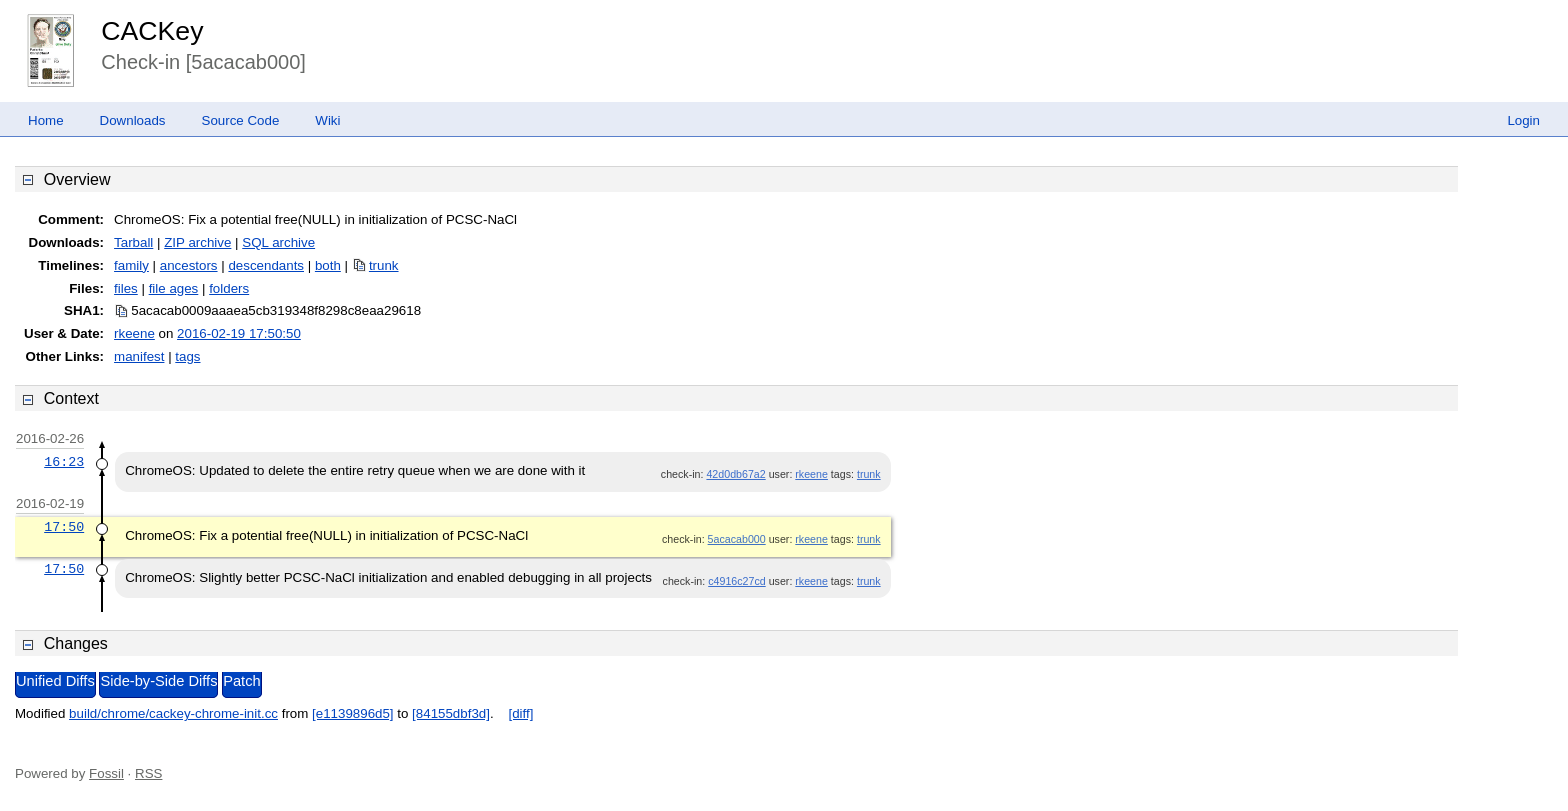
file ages (174, 288)
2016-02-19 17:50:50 (239, 333)
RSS (148, 773)
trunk (384, 265)
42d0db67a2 (735, 474)
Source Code (241, 120)
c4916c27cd (736, 581)
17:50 (64, 527)
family (131, 265)
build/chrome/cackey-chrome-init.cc (173, 713)
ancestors (189, 265)
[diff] (520, 713)
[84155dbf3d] (451, 713)
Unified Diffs (55, 681)
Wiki (327, 120)
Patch (241, 681)
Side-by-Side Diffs (158, 681)
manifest (139, 356)
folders (229, 288)
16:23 (64, 462)
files (126, 288)
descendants (266, 265)
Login (1523, 120)
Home (46, 120)
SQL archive (278, 242)
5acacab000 (737, 539)
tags (187, 356)
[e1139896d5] (353, 713)
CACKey (152, 31)
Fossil (106, 773)
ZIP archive (197, 242)
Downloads (133, 120)
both (328, 265)
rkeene (134, 333)
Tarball (133, 242)
